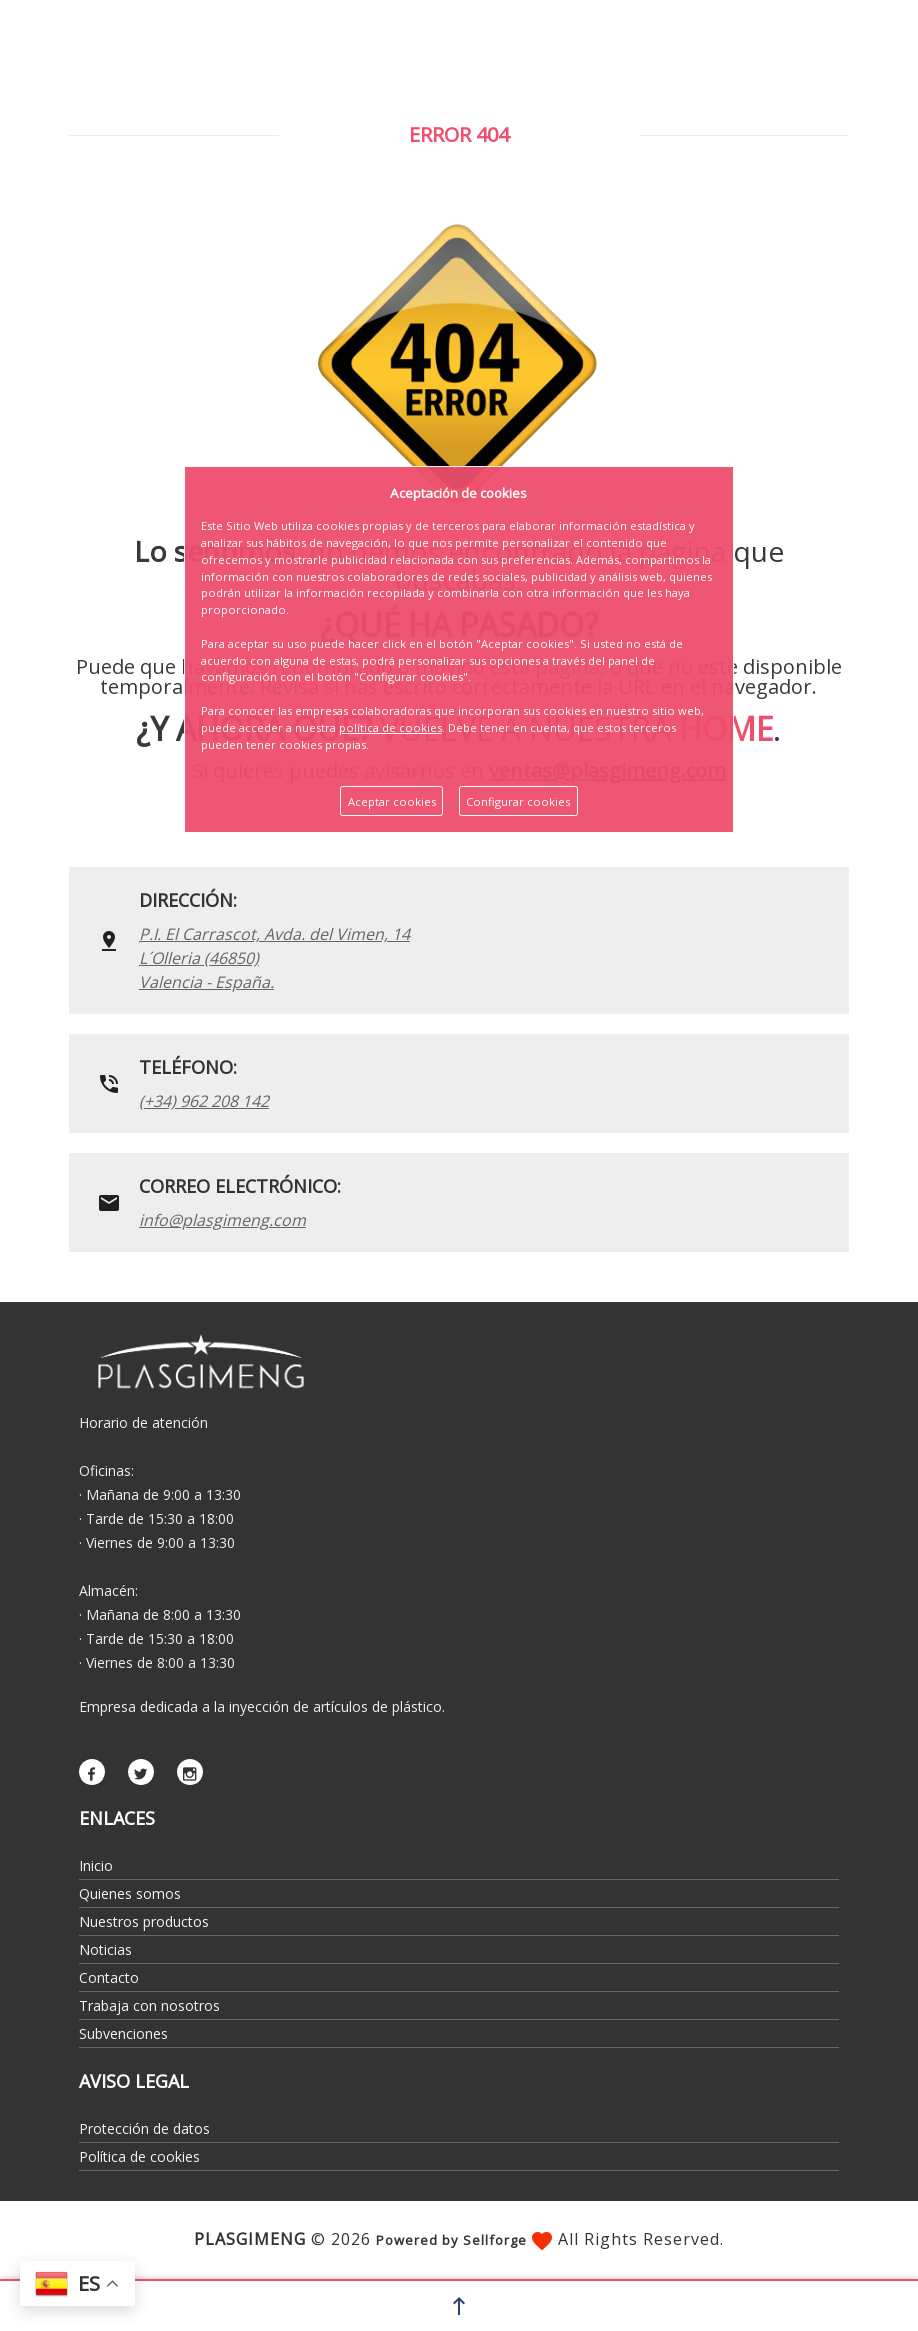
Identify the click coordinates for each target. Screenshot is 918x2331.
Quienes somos (130, 1893)
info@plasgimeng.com (222, 1220)
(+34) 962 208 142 (204, 1101)
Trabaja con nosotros (149, 2005)
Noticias (105, 1949)
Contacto (109, 1977)
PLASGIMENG (250, 2239)
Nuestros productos (144, 1921)
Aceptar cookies (392, 801)
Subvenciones (123, 2033)
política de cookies (390, 727)
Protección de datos (144, 2128)
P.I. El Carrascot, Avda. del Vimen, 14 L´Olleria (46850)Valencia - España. (274, 958)
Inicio (96, 1865)
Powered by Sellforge (451, 2240)
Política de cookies (139, 2156)
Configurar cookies (518, 801)
